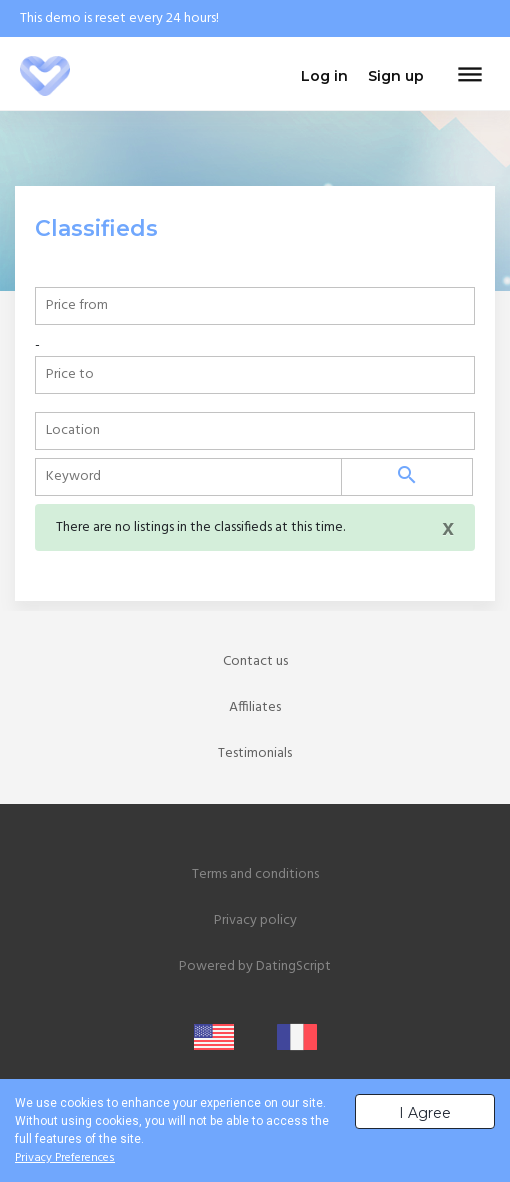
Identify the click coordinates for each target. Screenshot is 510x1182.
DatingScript (293, 966)
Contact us (255, 661)
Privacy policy (255, 920)
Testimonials (255, 753)
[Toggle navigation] (470, 76)
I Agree (425, 1113)
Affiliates (255, 707)
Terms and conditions (255, 874)
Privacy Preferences (65, 1158)
